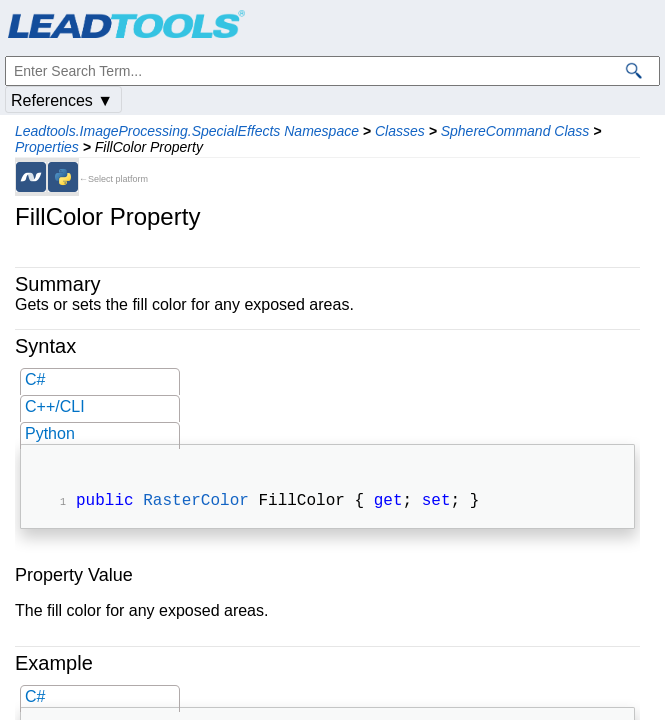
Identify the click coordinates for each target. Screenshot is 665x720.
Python (50, 433)
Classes (400, 131)
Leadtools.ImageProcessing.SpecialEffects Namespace (187, 131)
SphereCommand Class (515, 131)
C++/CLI (55, 406)
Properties (47, 147)
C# (35, 379)
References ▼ (62, 100)
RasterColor (196, 503)
